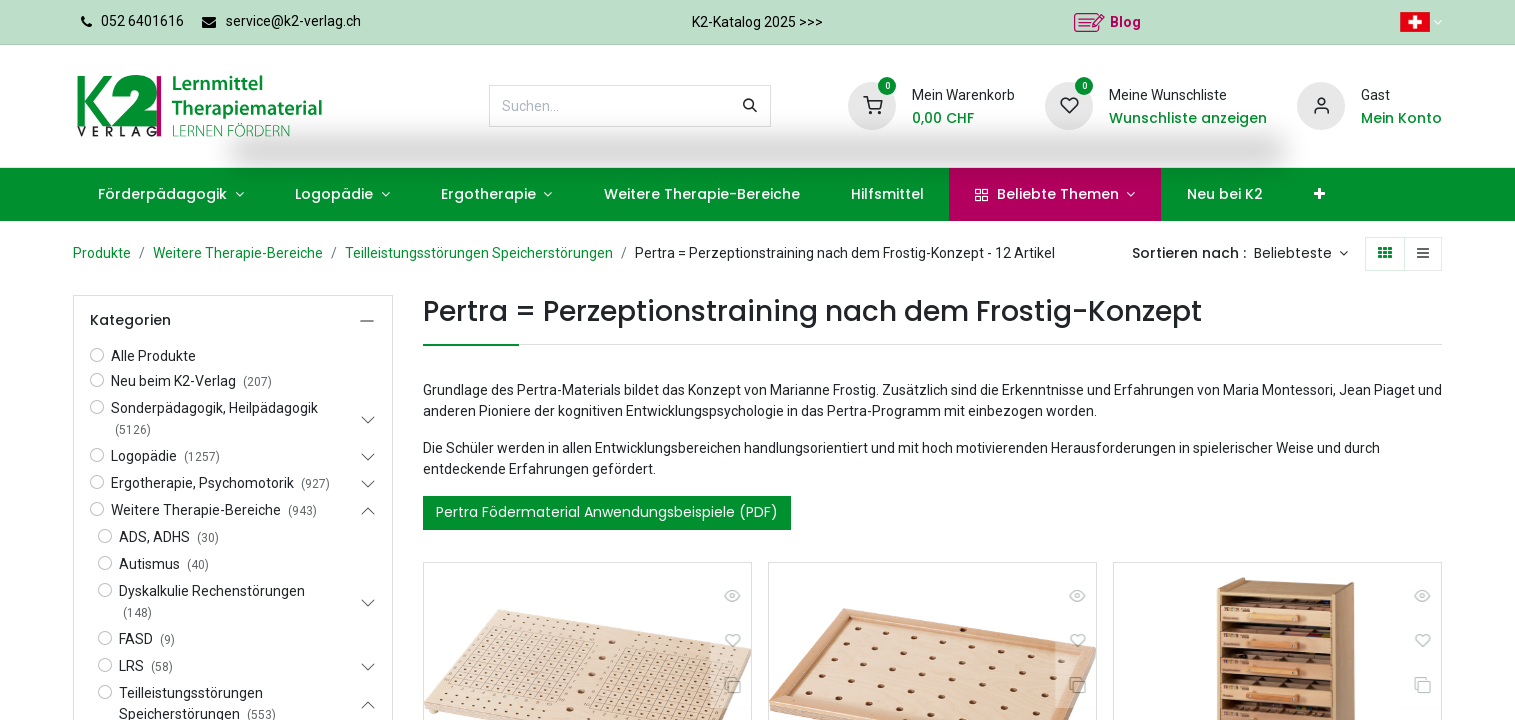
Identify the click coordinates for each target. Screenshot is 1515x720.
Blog (1125, 22)
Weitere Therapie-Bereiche (238, 253)
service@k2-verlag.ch (293, 21)
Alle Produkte (153, 356)
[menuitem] (171, 194)
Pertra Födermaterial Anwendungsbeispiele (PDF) (607, 512)
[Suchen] (750, 106)
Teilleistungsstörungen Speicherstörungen (479, 253)
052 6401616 (142, 21)
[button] (1301, 254)
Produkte (102, 253)
